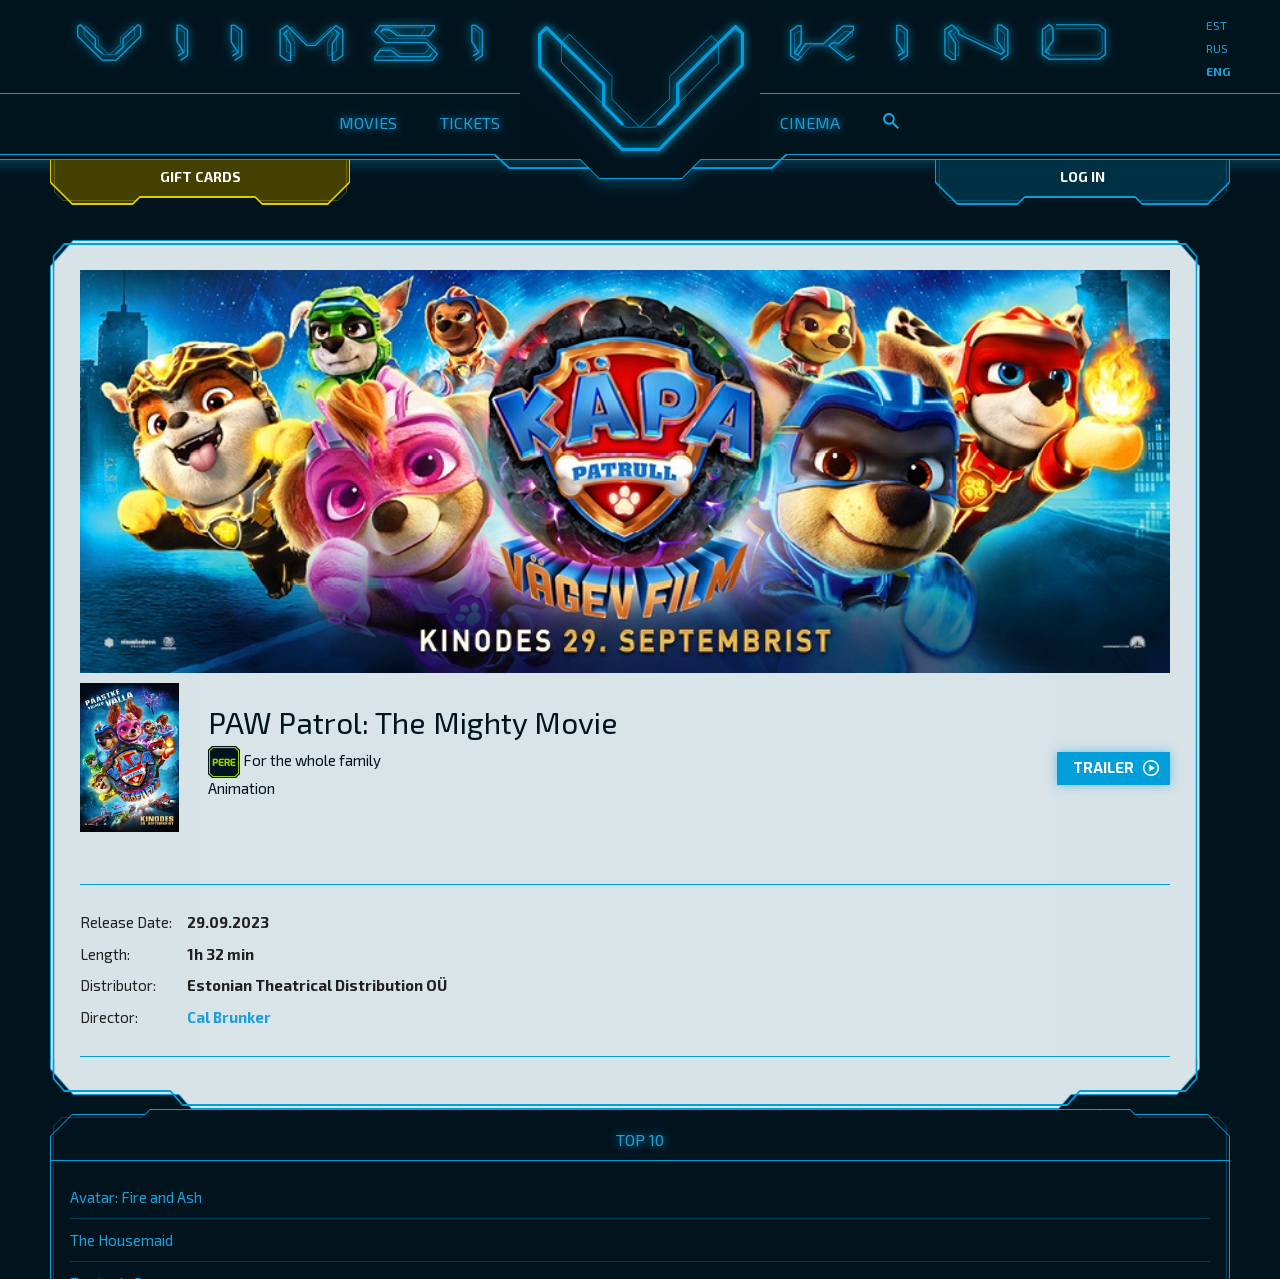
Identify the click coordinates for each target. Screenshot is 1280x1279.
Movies (368, 122)
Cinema (810, 122)
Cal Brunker (229, 1017)
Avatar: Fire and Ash (136, 1197)
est (1216, 25)
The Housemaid (121, 1240)
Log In (1082, 176)
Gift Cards (200, 176)
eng (1218, 71)
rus (1217, 48)
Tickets (470, 122)
